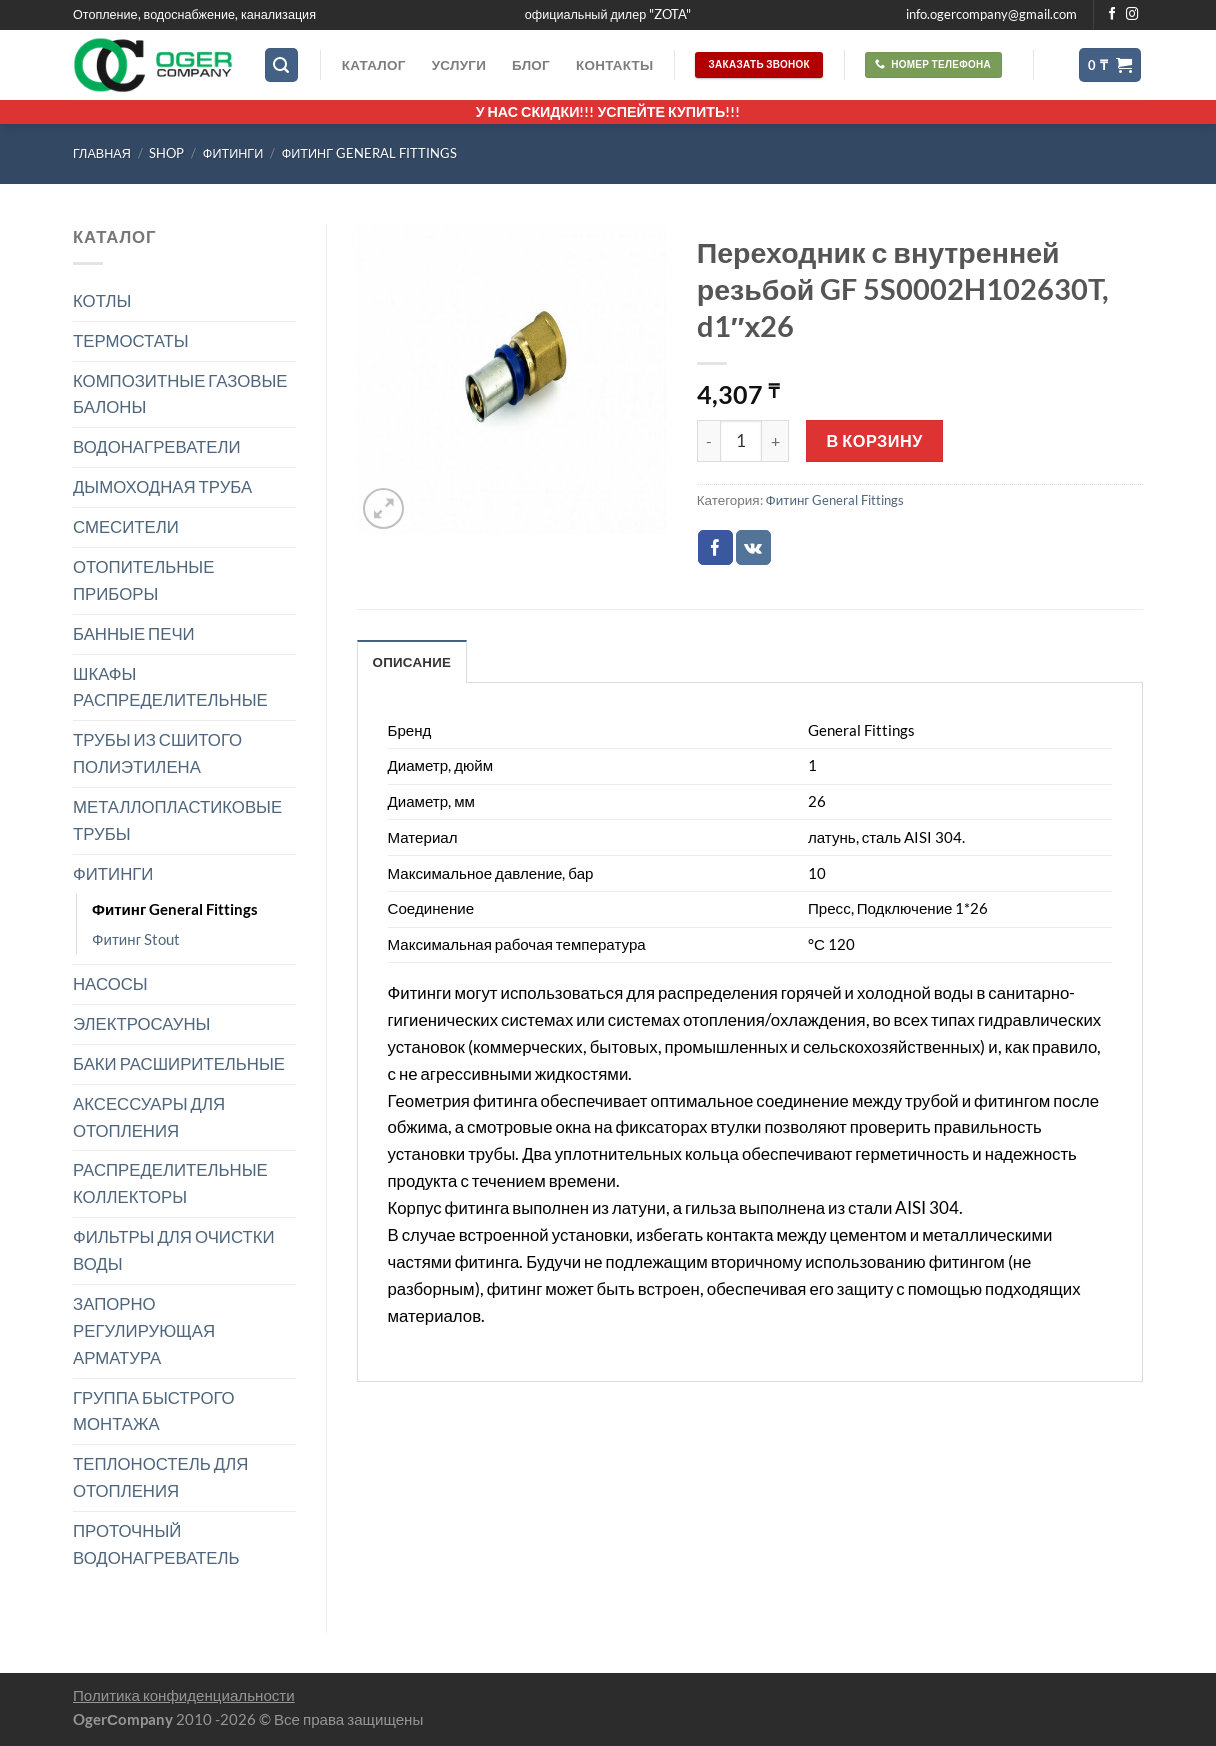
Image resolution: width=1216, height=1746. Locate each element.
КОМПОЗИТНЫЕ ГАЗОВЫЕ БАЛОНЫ (180, 394)
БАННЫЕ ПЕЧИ (134, 633)
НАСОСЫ (110, 983)
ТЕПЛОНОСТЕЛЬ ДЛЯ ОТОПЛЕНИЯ (160, 1477)
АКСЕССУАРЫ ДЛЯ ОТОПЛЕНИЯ (149, 1117)
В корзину (875, 440)
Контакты (614, 65)
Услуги (459, 65)
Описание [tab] (412, 662)
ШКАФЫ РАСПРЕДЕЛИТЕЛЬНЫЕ (170, 687)
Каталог (374, 65)
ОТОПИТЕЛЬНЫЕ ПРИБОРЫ (143, 580)
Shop (166, 153)
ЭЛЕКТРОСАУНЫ (141, 1023)
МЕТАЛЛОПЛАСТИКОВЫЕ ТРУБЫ (177, 820)
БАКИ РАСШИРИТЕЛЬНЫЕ (179, 1063)
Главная (102, 153)
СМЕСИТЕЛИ (126, 526)
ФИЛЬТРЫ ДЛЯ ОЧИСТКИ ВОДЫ (174, 1250)
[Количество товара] (741, 441)
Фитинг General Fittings (369, 153)
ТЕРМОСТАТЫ (131, 340)
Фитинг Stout (136, 939)
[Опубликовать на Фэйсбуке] (715, 547)
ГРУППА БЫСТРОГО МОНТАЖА (154, 1411)
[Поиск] (282, 65)
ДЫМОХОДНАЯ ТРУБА (162, 486)
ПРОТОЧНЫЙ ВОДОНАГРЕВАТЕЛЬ (156, 1544)
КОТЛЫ (102, 300)
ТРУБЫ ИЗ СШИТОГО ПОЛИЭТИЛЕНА (157, 753)
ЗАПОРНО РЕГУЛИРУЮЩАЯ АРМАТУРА (144, 1330)
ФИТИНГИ (233, 153)
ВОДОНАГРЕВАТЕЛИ (157, 446)
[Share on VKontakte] (753, 547)
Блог (531, 65)
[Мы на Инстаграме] (1132, 15)
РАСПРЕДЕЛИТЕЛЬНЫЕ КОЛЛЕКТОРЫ (170, 1183)
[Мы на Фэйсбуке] (1112, 15)
